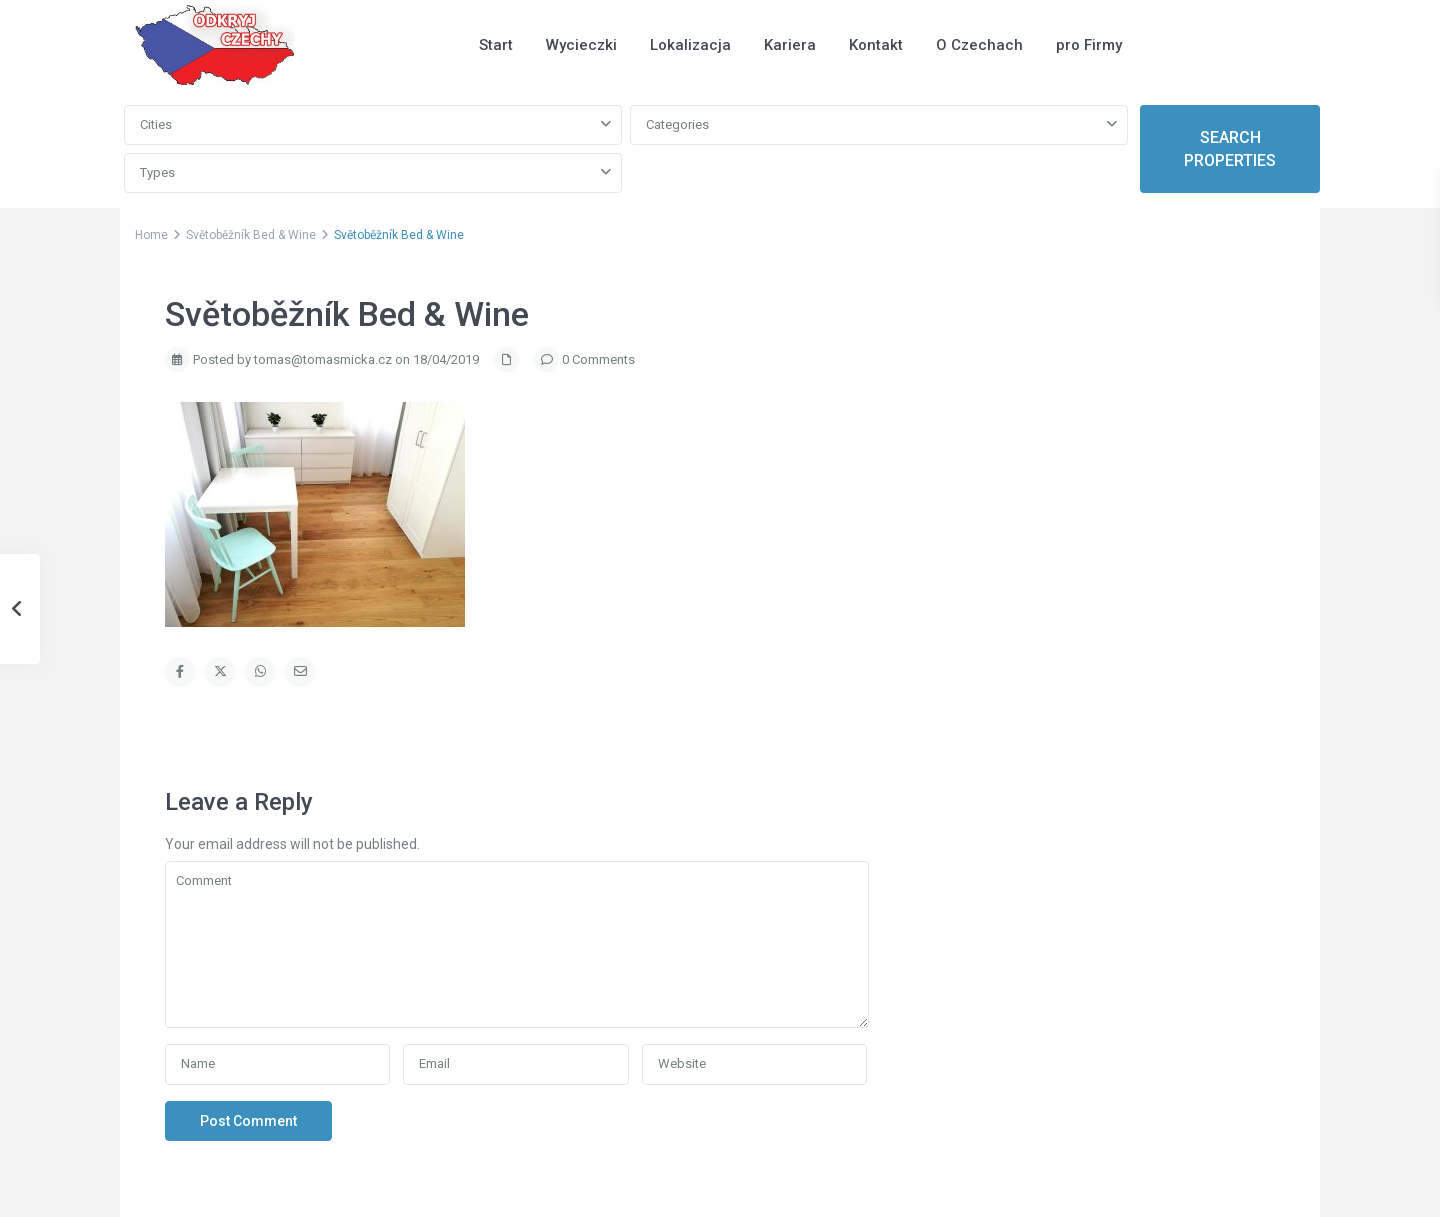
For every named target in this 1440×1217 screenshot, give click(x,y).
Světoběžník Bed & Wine (251, 235)
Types (157, 172)
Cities (156, 124)
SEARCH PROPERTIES (1230, 149)
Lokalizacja (690, 45)
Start (496, 45)
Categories (677, 124)
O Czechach (979, 45)
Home (151, 235)
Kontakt (876, 45)
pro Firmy (1089, 45)
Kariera (790, 45)
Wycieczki (581, 45)
